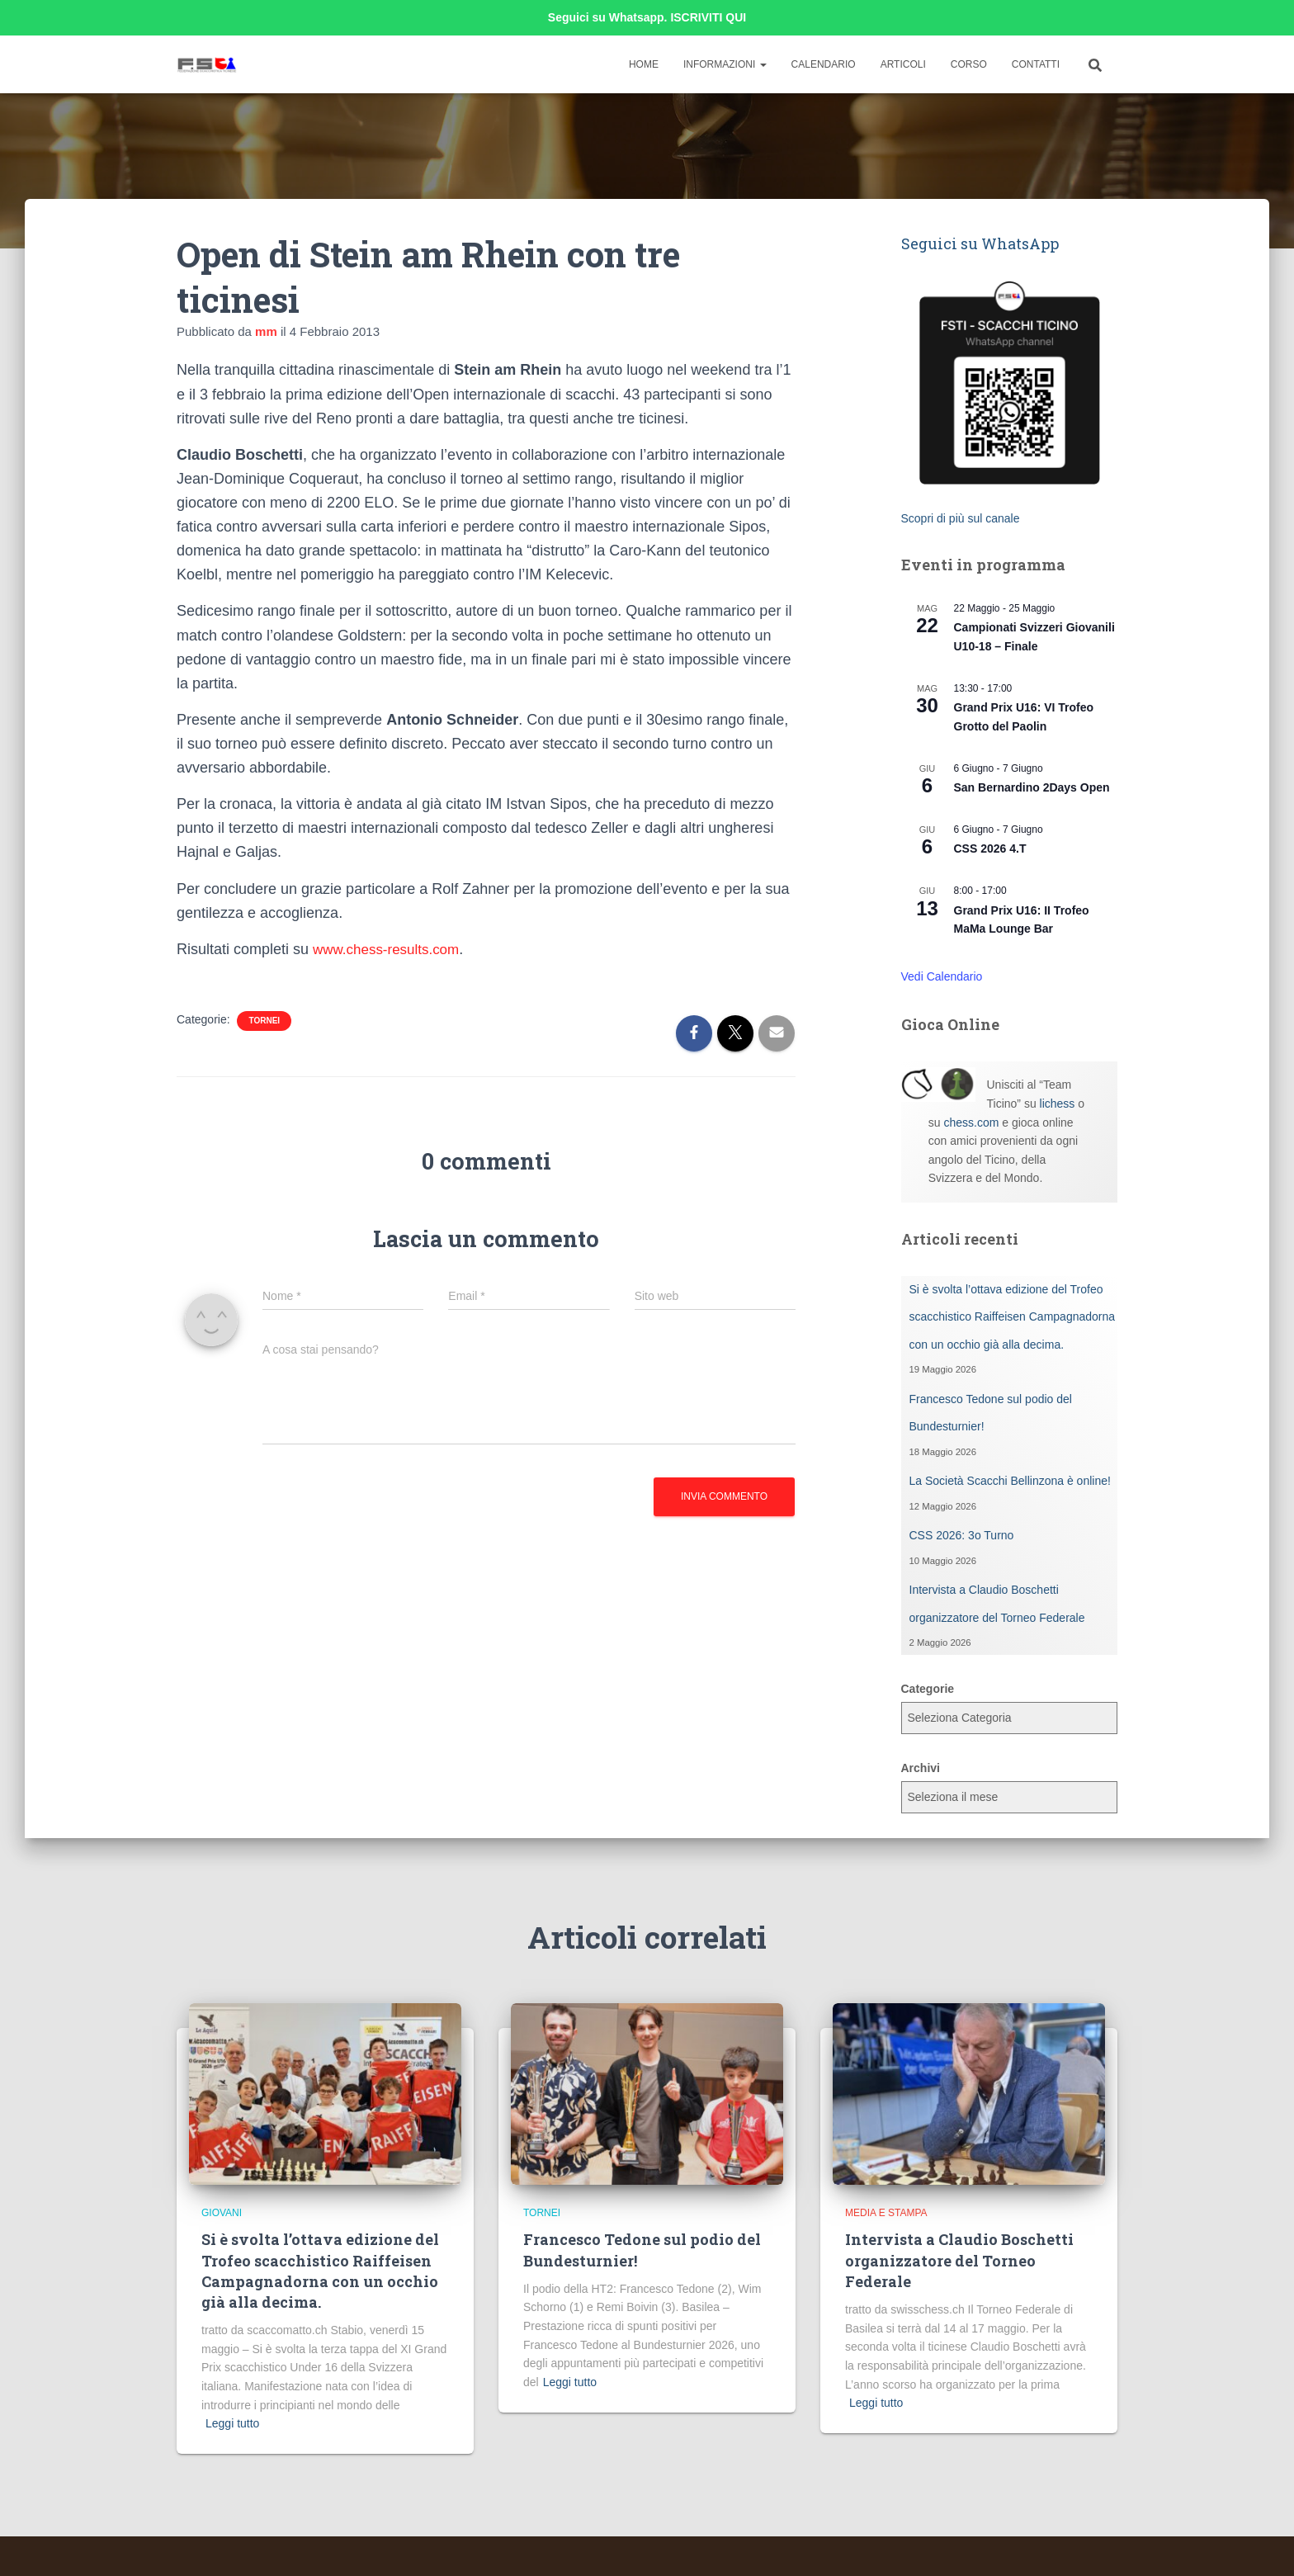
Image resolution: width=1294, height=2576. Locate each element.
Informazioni (725, 64)
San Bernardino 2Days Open (1032, 787)
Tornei (264, 1020)
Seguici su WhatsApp (980, 243)
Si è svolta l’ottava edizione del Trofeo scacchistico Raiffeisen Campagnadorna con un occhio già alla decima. (1012, 1317)
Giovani (221, 2213)
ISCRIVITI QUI (708, 17)
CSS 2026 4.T (990, 848)
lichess (1057, 1103)
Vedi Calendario (942, 976)
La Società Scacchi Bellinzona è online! (1010, 1480)
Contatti (1036, 64)
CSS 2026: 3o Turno (961, 1535)
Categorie (928, 1688)
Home (644, 64)
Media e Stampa (886, 2213)
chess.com (971, 1122)
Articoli (903, 64)
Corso (969, 64)
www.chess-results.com (390, 949)
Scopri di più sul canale (960, 518)
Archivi (920, 1768)
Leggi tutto (232, 2423)
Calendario (823, 64)
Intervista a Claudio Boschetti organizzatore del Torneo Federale (959, 2259)
